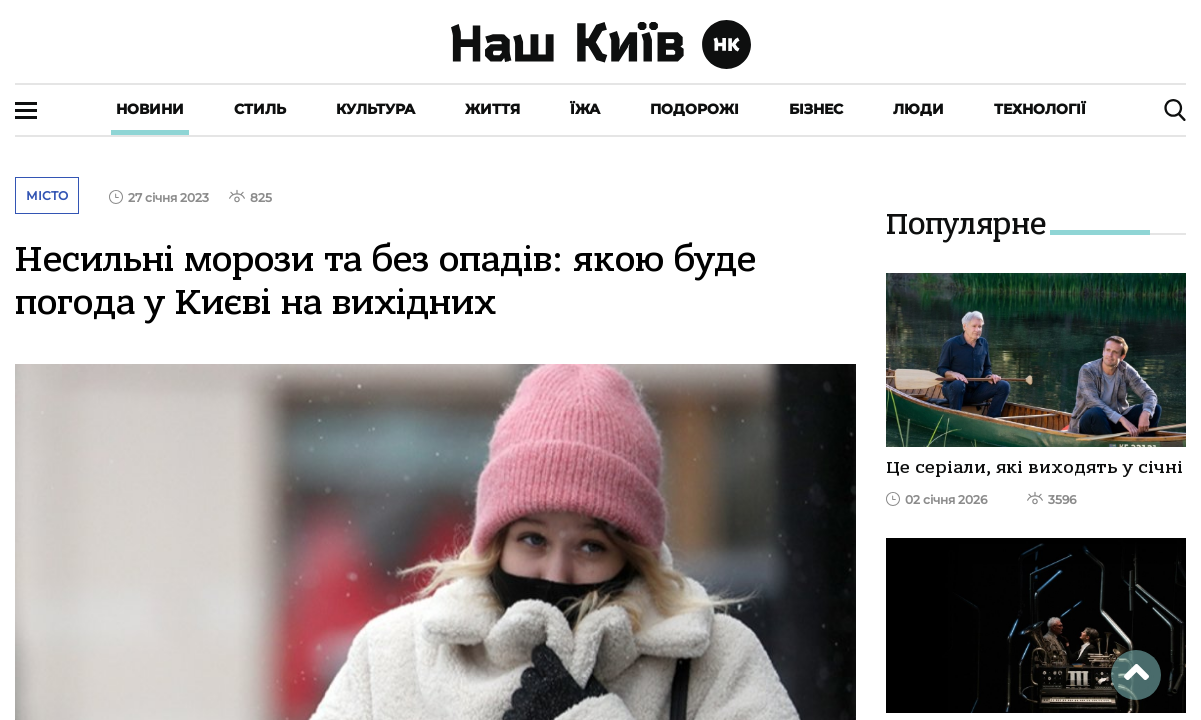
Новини (150, 109)
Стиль (260, 109)
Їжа (585, 109)
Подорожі (694, 109)
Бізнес (816, 109)
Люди (918, 109)
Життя (492, 109)
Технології (1040, 109)
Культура (375, 109)
